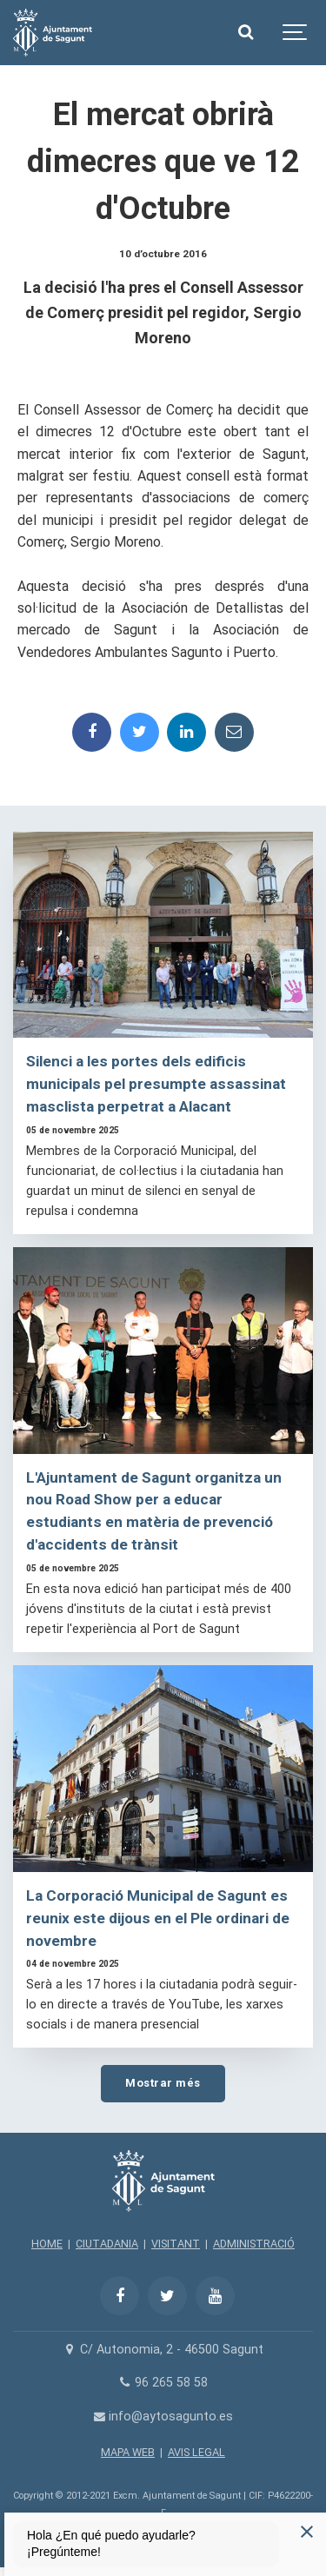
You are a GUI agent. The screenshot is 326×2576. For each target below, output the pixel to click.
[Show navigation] (295, 32)
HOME (47, 2243)
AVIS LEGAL (196, 2452)
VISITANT (175, 2243)
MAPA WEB (128, 2452)
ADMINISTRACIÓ (254, 2243)
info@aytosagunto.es (163, 2416)
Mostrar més (163, 2082)
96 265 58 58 (163, 2382)
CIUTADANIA (107, 2243)
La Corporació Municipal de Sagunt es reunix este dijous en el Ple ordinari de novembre (157, 1918)
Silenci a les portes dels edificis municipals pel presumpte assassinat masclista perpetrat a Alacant (156, 1083)
